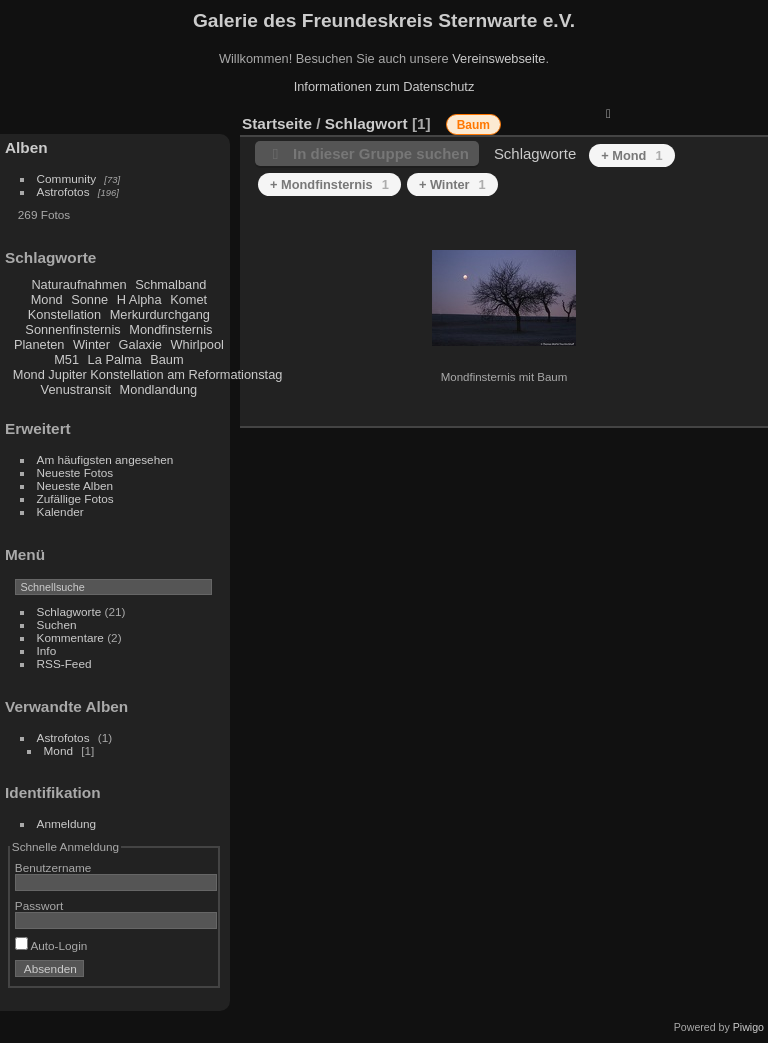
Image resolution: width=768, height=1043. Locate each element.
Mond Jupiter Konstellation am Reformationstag (148, 374)
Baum (166, 359)
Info (47, 650)
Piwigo (748, 1027)
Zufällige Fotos (75, 498)
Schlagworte (69, 611)
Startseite (277, 123)
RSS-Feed (64, 663)
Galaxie (140, 344)
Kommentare (70, 637)
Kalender (60, 511)
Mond (47, 299)
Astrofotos (63, 191)
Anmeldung (67, 823)
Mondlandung (159, 389)
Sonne (89, 299)
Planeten (39, 344)
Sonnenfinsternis (72, 329)
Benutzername (53, 867)
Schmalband (170, 284)
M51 (66, 359)
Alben (26, 147)
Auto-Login (51, 945)
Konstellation (64, 314)
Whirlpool (197, 344)
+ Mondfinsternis (329, 184)
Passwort (39, 905)
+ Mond (631, 155)
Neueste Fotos (75, 472)
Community (67, 178)
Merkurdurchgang (160, 314)
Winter (91, 344)
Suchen (57, 624)
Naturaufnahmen (78, 284)
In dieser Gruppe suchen (381, 153)
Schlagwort (366, 123)
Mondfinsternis (170, 329)
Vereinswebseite (498, 58)
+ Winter (452, 184)
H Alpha (139, 299)
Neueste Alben (75, 485)
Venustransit (76, 389)
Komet (188, 299)
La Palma (115, 359)
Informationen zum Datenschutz (384, 86)
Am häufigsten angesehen (105, 459)
